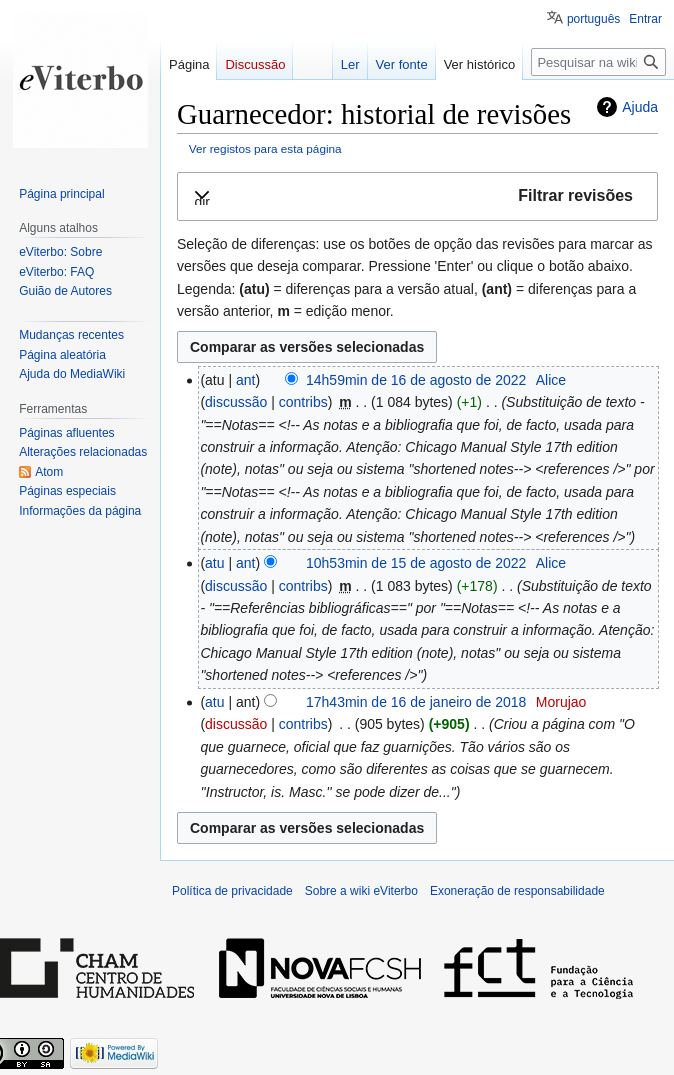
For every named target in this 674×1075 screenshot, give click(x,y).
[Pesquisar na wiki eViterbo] (598, 62)
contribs (303, 402)
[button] (417, 196)
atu (214, 563)
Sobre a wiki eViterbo (361, 891)
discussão (236, 402)
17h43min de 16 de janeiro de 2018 (416, 702)
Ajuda (640, 107)
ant (245, 380)
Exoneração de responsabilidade (517, 891)
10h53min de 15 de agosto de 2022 (416, 563)
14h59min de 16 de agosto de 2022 (416, 380)
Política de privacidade (232, 891)
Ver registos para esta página (265, 148)
